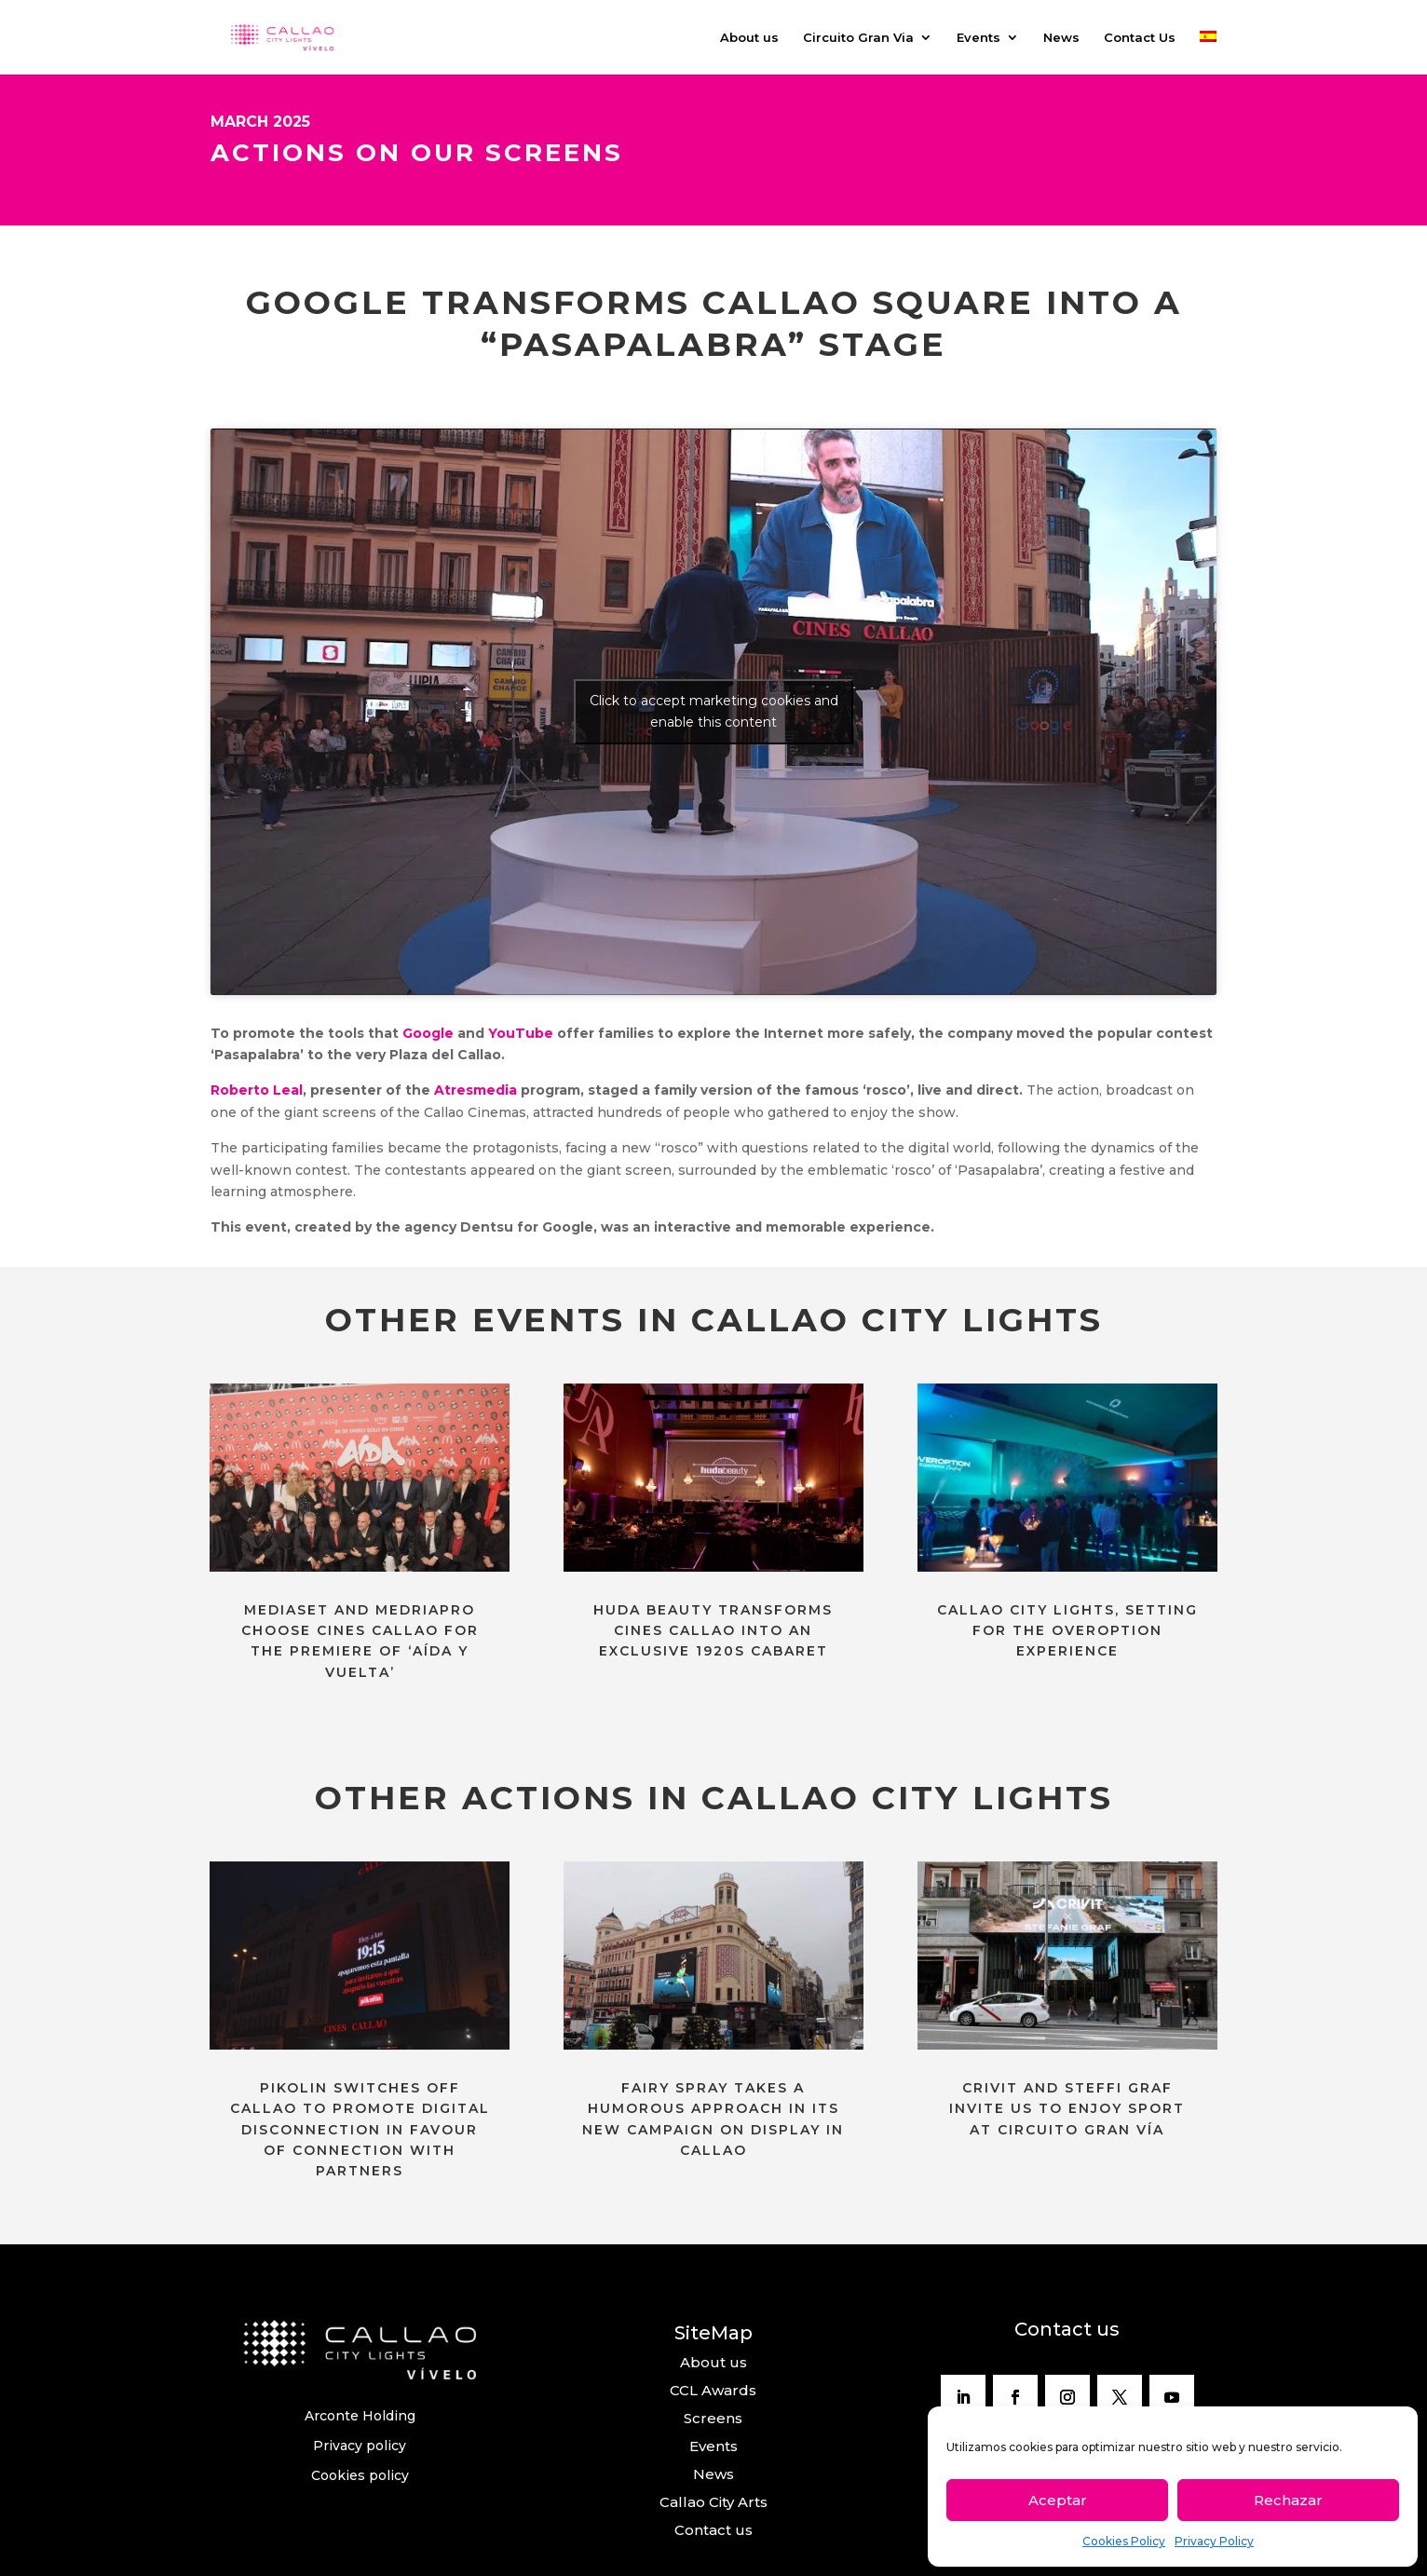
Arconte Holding (360, 2415)
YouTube (520, 1033)
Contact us (713, 2530)
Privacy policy (359, 2445)
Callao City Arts (713, 2502)
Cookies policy (360, 2475)
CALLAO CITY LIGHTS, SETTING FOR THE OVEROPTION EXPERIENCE (1067, 1630)
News (1061, 38)
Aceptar (1057, 2500)
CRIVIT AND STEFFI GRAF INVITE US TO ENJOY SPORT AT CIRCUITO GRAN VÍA (1067, 2108)
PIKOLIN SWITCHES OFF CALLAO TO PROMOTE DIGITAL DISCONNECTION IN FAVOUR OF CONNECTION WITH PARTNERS (360, 2129)
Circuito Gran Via (858, 38)
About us (749, 38)
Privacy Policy (1214, 2541)
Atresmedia (475, 1090)
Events (978, 38)
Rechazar (1288, 2500)
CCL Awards (713, 2390)
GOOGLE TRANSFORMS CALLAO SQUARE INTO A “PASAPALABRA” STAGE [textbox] (714, 323)
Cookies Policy (1123, 2541)
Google (428, 1033)
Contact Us (1140, 38)
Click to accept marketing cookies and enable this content (714, 711)
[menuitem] (1208, 53)
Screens (713, 2418)
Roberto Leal (257, 1090)
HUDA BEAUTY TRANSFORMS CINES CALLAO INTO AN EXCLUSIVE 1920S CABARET (713, 1630)
